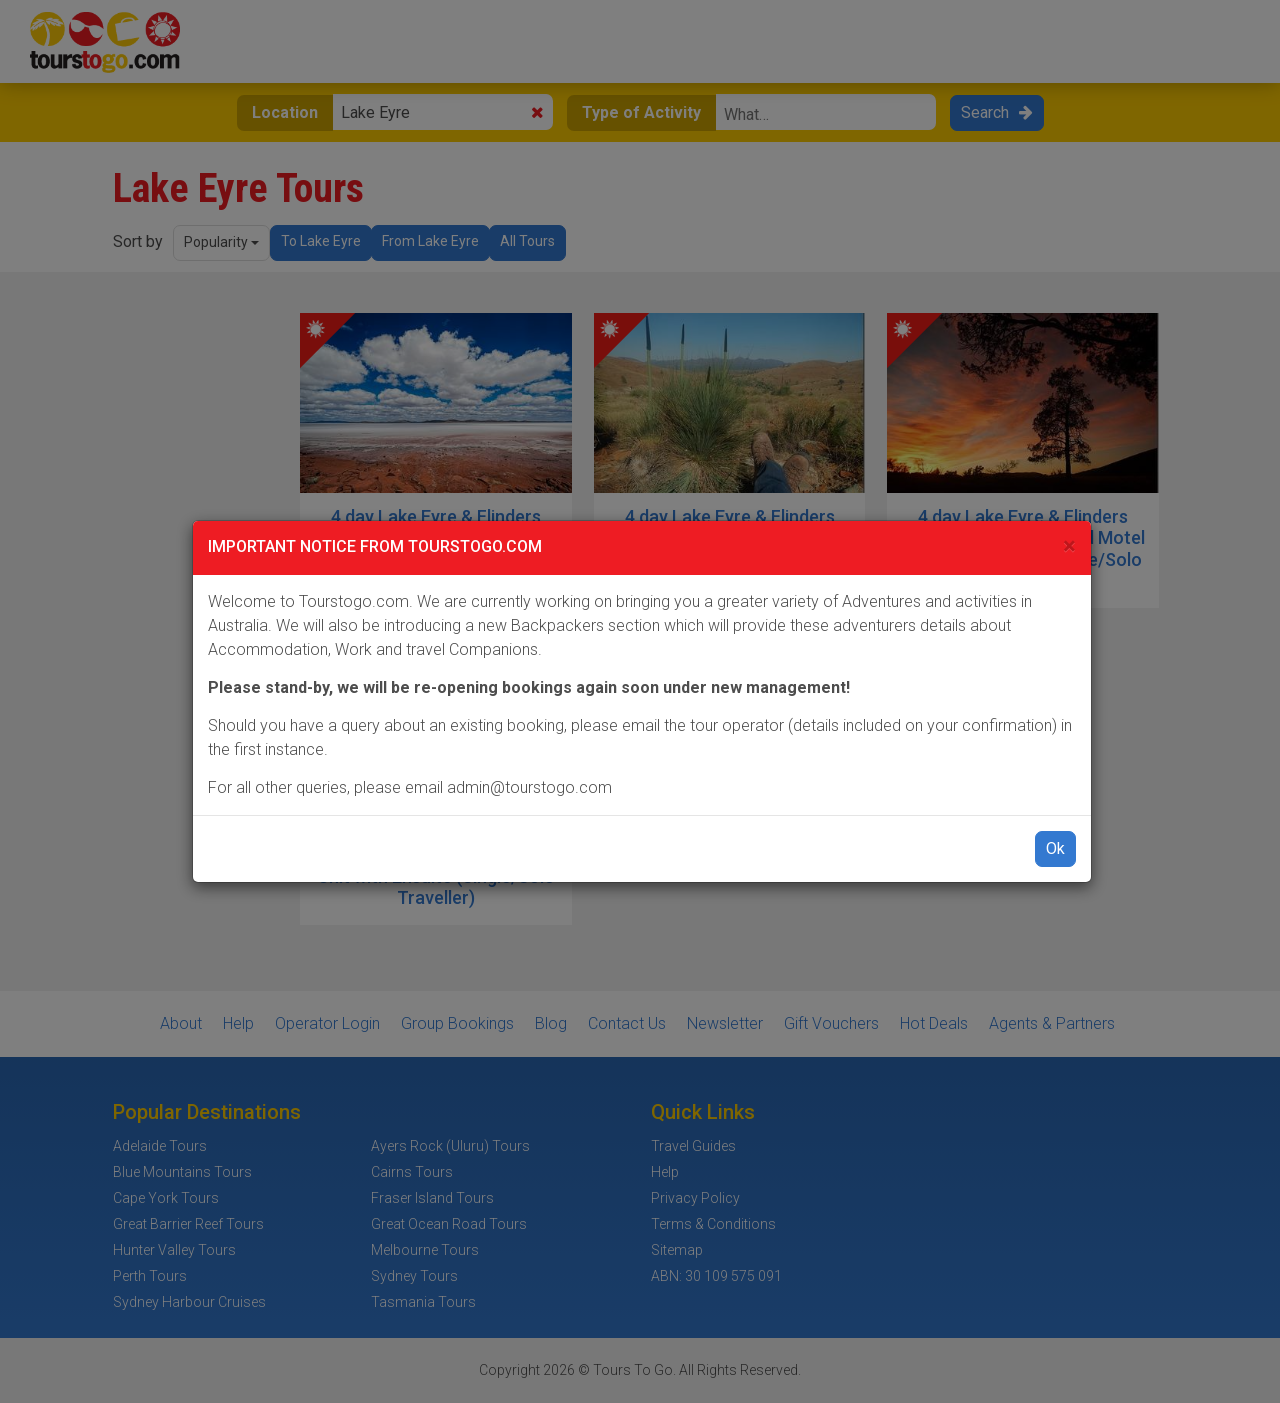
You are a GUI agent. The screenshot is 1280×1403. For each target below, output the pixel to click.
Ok (1055, 848)
